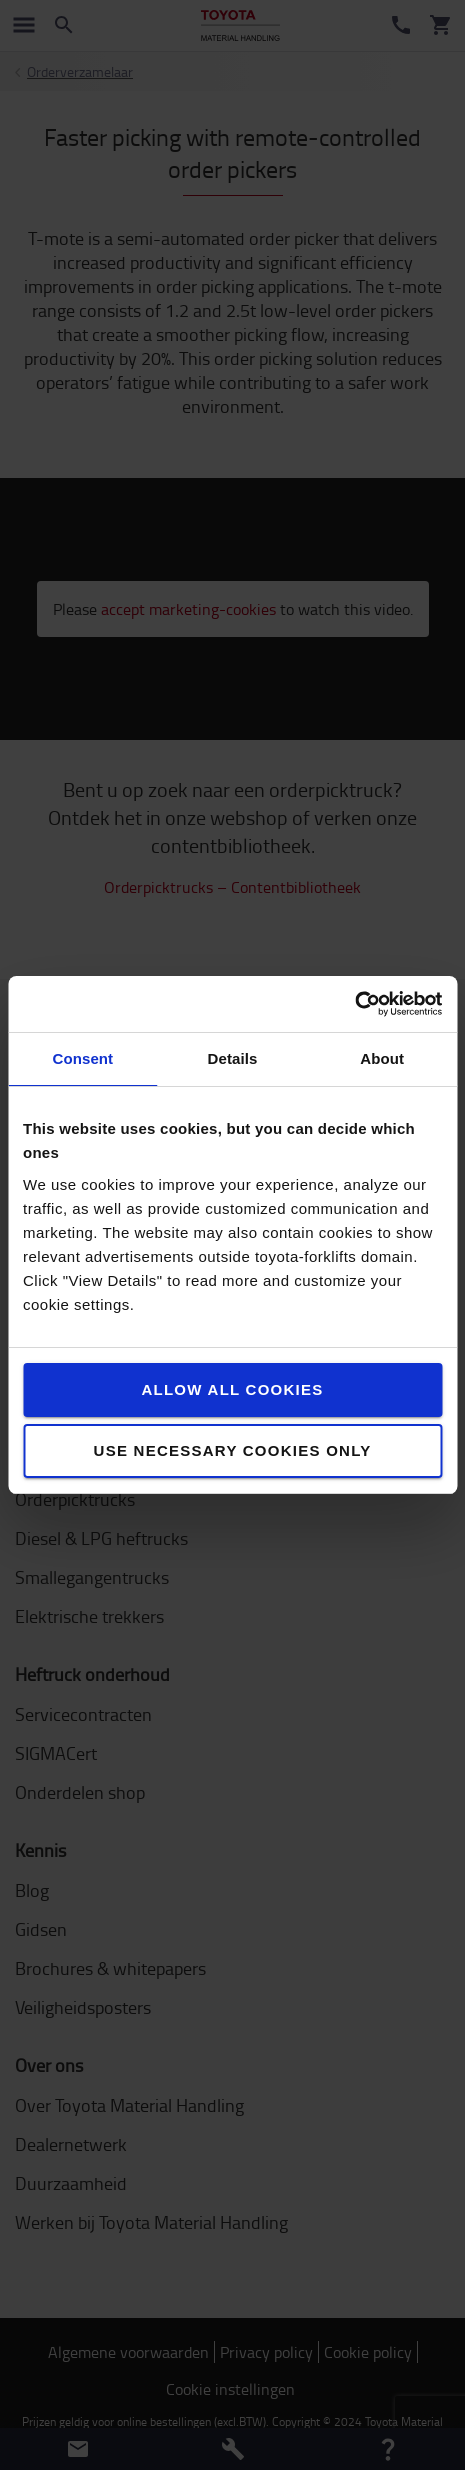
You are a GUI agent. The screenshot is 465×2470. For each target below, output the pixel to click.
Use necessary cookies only (233, 1450)
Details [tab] (233, 1058)
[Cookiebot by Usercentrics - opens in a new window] (354, 1004)
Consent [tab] (82, 1058)
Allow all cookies (232, 1389)
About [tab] (382, 1058)
